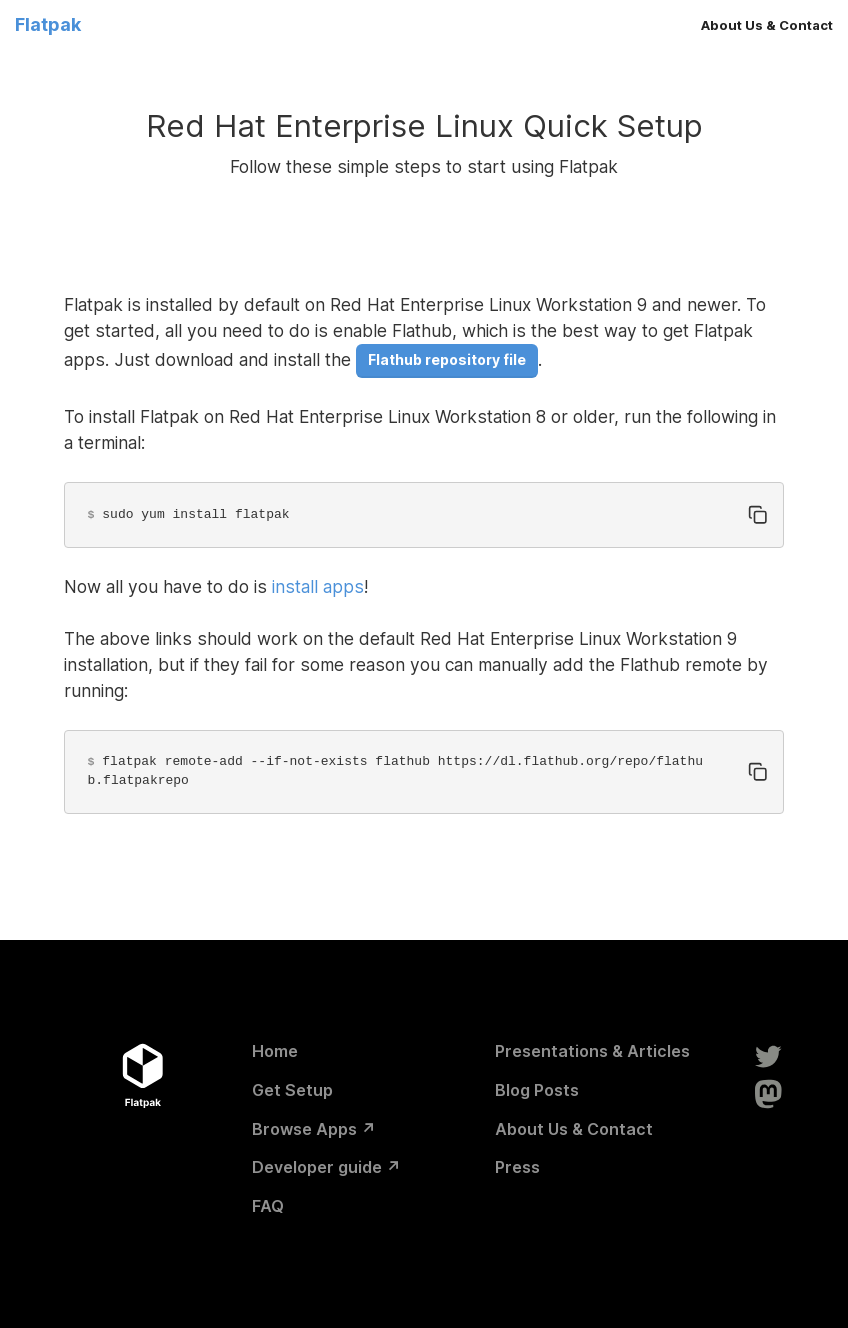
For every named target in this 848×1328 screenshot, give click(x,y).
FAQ (268, 1206)
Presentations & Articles (592, 1051)
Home (275, 1051)
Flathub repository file (447, 359)
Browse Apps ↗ (314, 1129)
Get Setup (292, 1090)
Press (517, 1167)
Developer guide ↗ (326, 1167)
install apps (318, 586)
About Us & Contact (767, 25)
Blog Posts (537, 1090)
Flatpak (48, 24)
